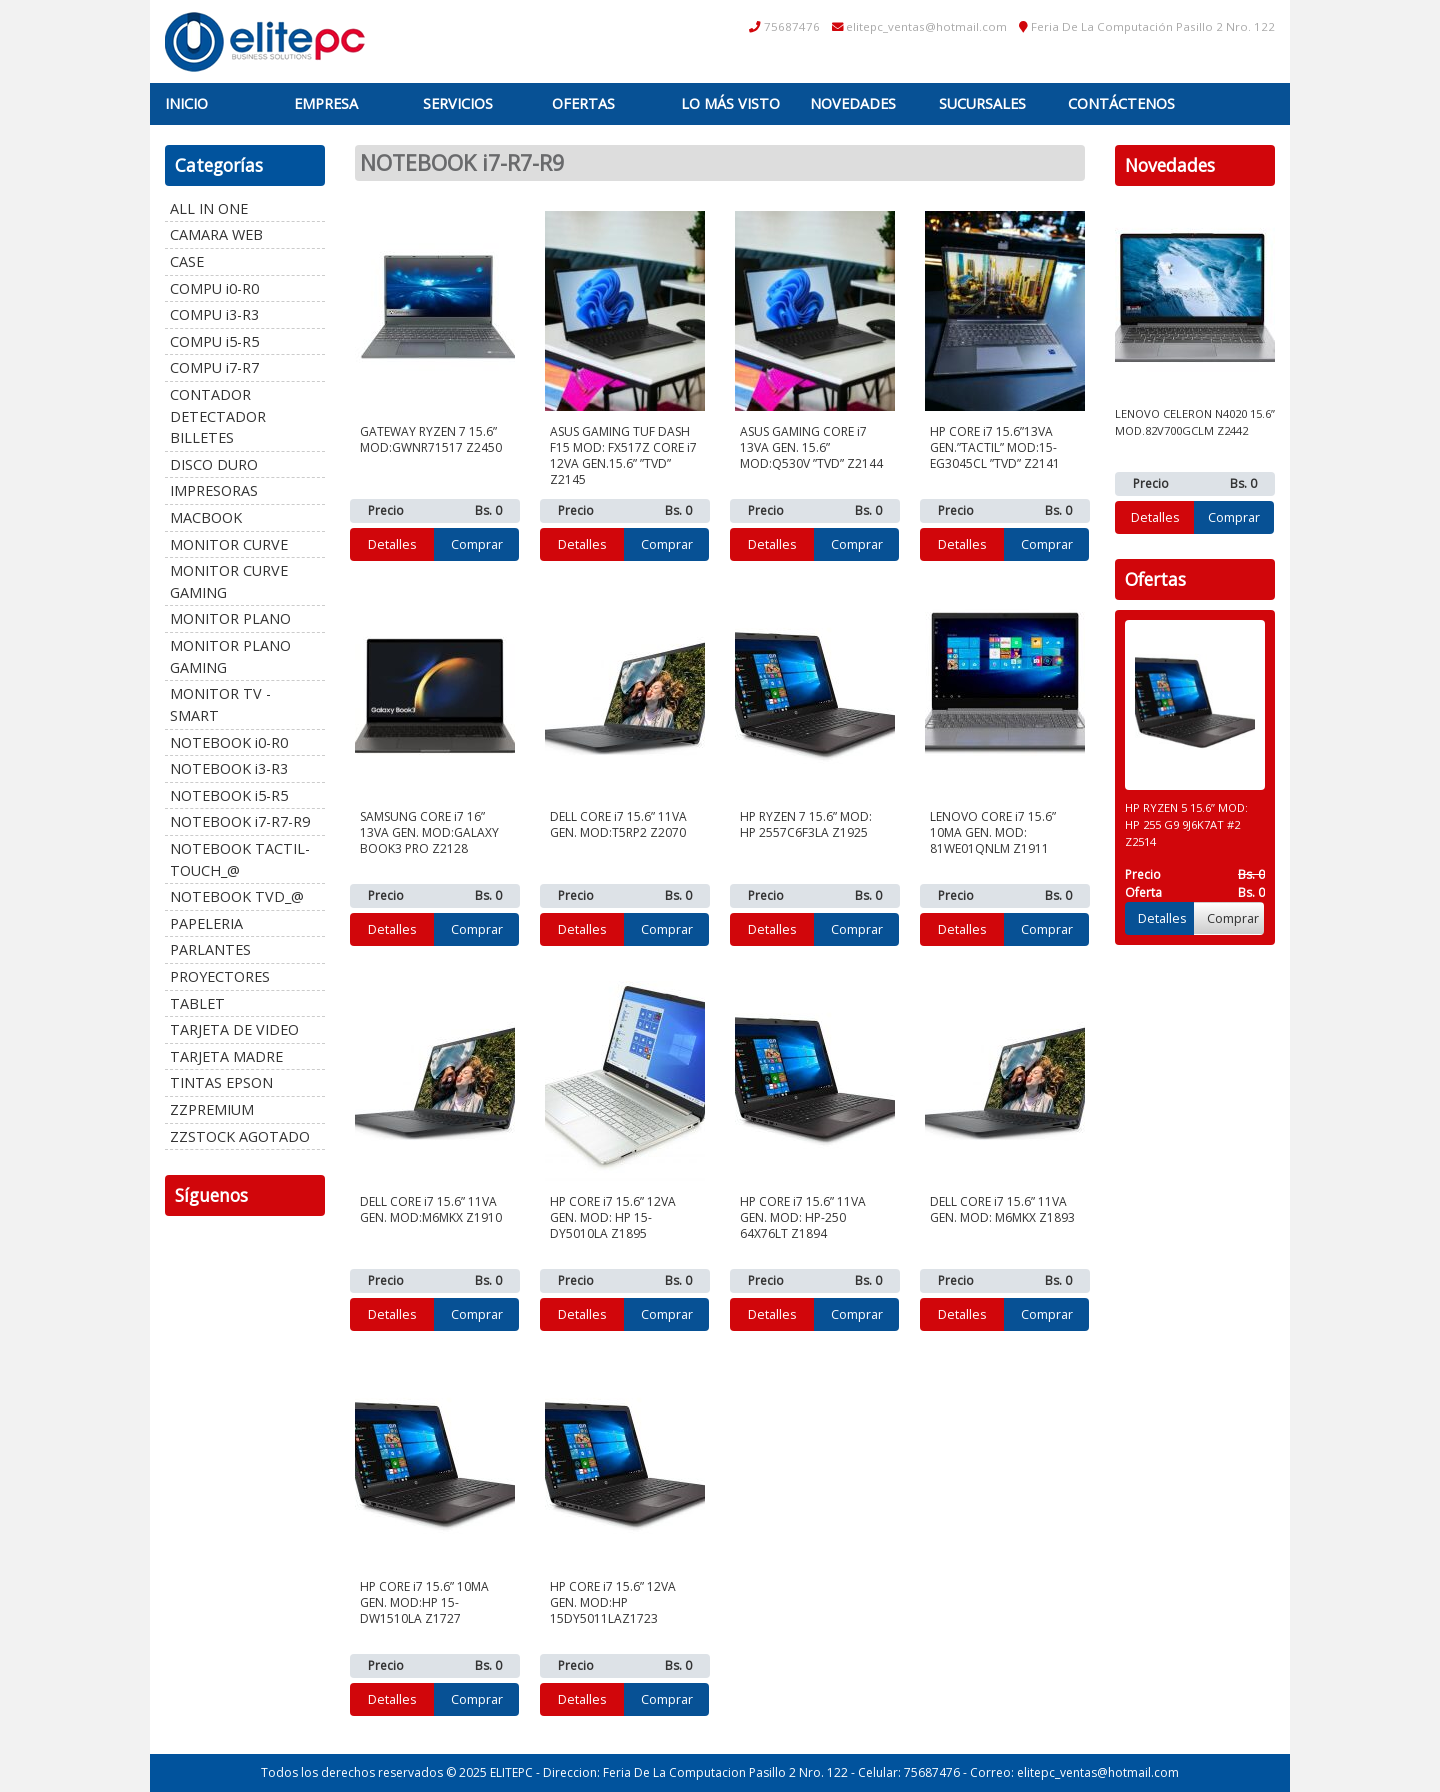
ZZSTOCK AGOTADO (240, 1136)
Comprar (477, 544)
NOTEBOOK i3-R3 (229, 768)
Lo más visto (730, 103)
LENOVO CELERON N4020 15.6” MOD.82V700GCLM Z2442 (1195, 422)
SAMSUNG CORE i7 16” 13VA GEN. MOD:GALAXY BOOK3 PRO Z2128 (429, 832)
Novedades (853, 103)
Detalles (392, 544)
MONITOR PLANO (230, 618)
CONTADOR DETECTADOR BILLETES (218, 416)
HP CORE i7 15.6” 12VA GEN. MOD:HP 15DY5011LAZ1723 (613, 1602)
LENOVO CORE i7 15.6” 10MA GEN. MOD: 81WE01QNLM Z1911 (993, 832)
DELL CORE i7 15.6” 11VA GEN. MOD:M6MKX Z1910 (431, 1209)
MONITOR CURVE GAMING (229, 581)
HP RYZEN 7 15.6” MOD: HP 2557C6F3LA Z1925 (806, 824)
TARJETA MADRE (226, 1056)
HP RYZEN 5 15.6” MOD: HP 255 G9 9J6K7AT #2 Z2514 (1186, 824)
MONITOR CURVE (229, 544)
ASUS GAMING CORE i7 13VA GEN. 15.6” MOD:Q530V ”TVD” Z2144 (811, 447)
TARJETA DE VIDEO (234, 1029)
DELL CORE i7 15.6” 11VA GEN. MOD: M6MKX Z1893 (1002, 1209)
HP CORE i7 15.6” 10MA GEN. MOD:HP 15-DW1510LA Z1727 (424, 1602)
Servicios (458, 103)
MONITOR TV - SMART (220, 704)
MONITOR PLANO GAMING (230, 656)
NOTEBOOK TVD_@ (237, 896)
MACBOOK (206, 517)
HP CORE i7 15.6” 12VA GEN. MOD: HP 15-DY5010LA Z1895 (613, 1217)
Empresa (326, 103)
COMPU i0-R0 (214, 288)
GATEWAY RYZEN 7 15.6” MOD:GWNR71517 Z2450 (431, 439)
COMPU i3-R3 (214, 314)
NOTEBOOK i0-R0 (229, 742)
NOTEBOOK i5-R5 (229, 795)
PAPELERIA (206, 923)
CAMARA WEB (216, 234)
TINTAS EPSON (221, 1082)
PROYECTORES (220, 976)
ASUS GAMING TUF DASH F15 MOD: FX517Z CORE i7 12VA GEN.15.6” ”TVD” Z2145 (623, 455)
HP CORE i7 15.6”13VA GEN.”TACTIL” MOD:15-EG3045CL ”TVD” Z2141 (995, 447)
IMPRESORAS (214, 490)
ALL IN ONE (209, 208)
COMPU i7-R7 (214, 367)
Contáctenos (1121, 103)
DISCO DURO (214, 464)
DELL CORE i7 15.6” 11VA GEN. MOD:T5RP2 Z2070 (618, 824)
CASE (187, 261)
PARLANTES (210, 949)
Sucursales (982, 103)
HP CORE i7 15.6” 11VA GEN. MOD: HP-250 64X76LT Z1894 (803, 1217)
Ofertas (583, 103)
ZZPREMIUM (212, 1109)
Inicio (186, 103)
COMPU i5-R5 (214, 341)
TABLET (197, 1003)
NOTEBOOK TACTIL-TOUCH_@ (240, 859)
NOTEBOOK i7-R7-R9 (240, 821)
